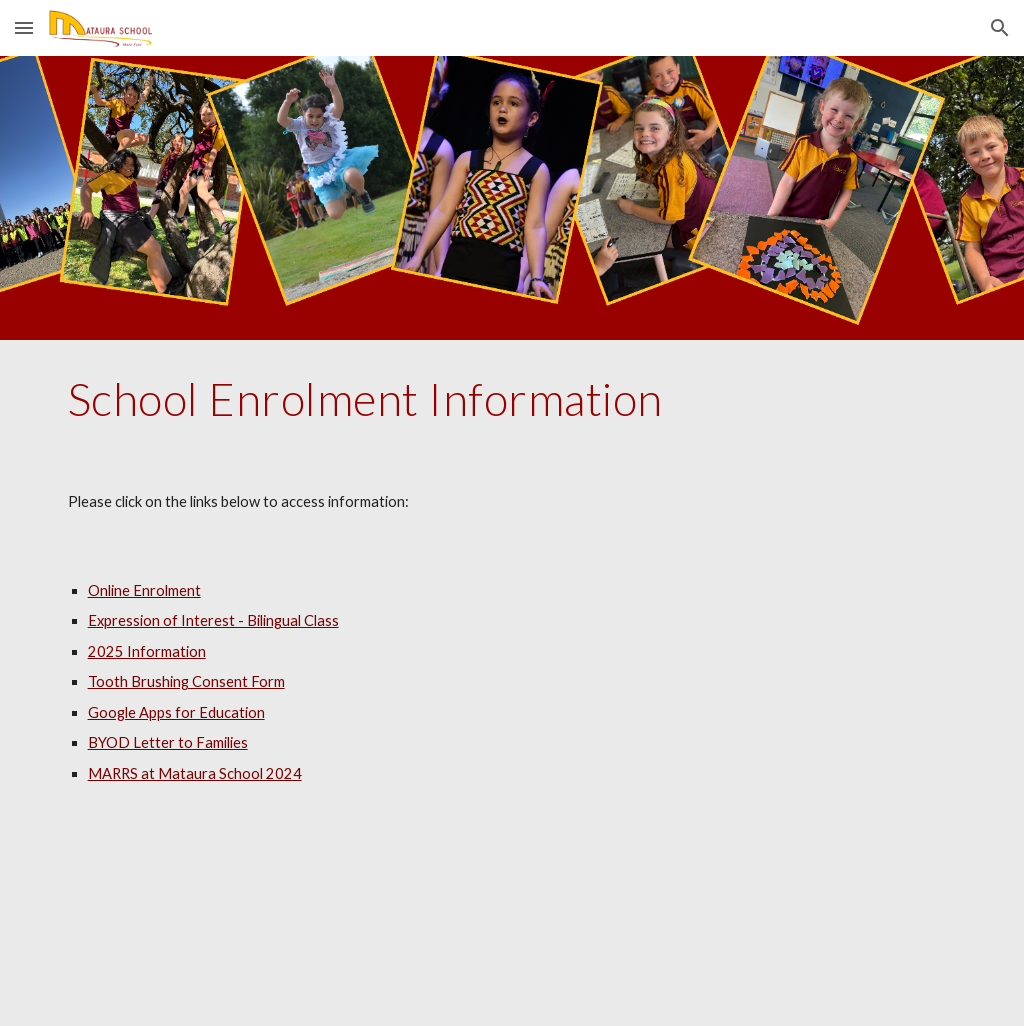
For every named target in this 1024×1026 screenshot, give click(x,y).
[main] (512, 399)
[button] (24, 27)
